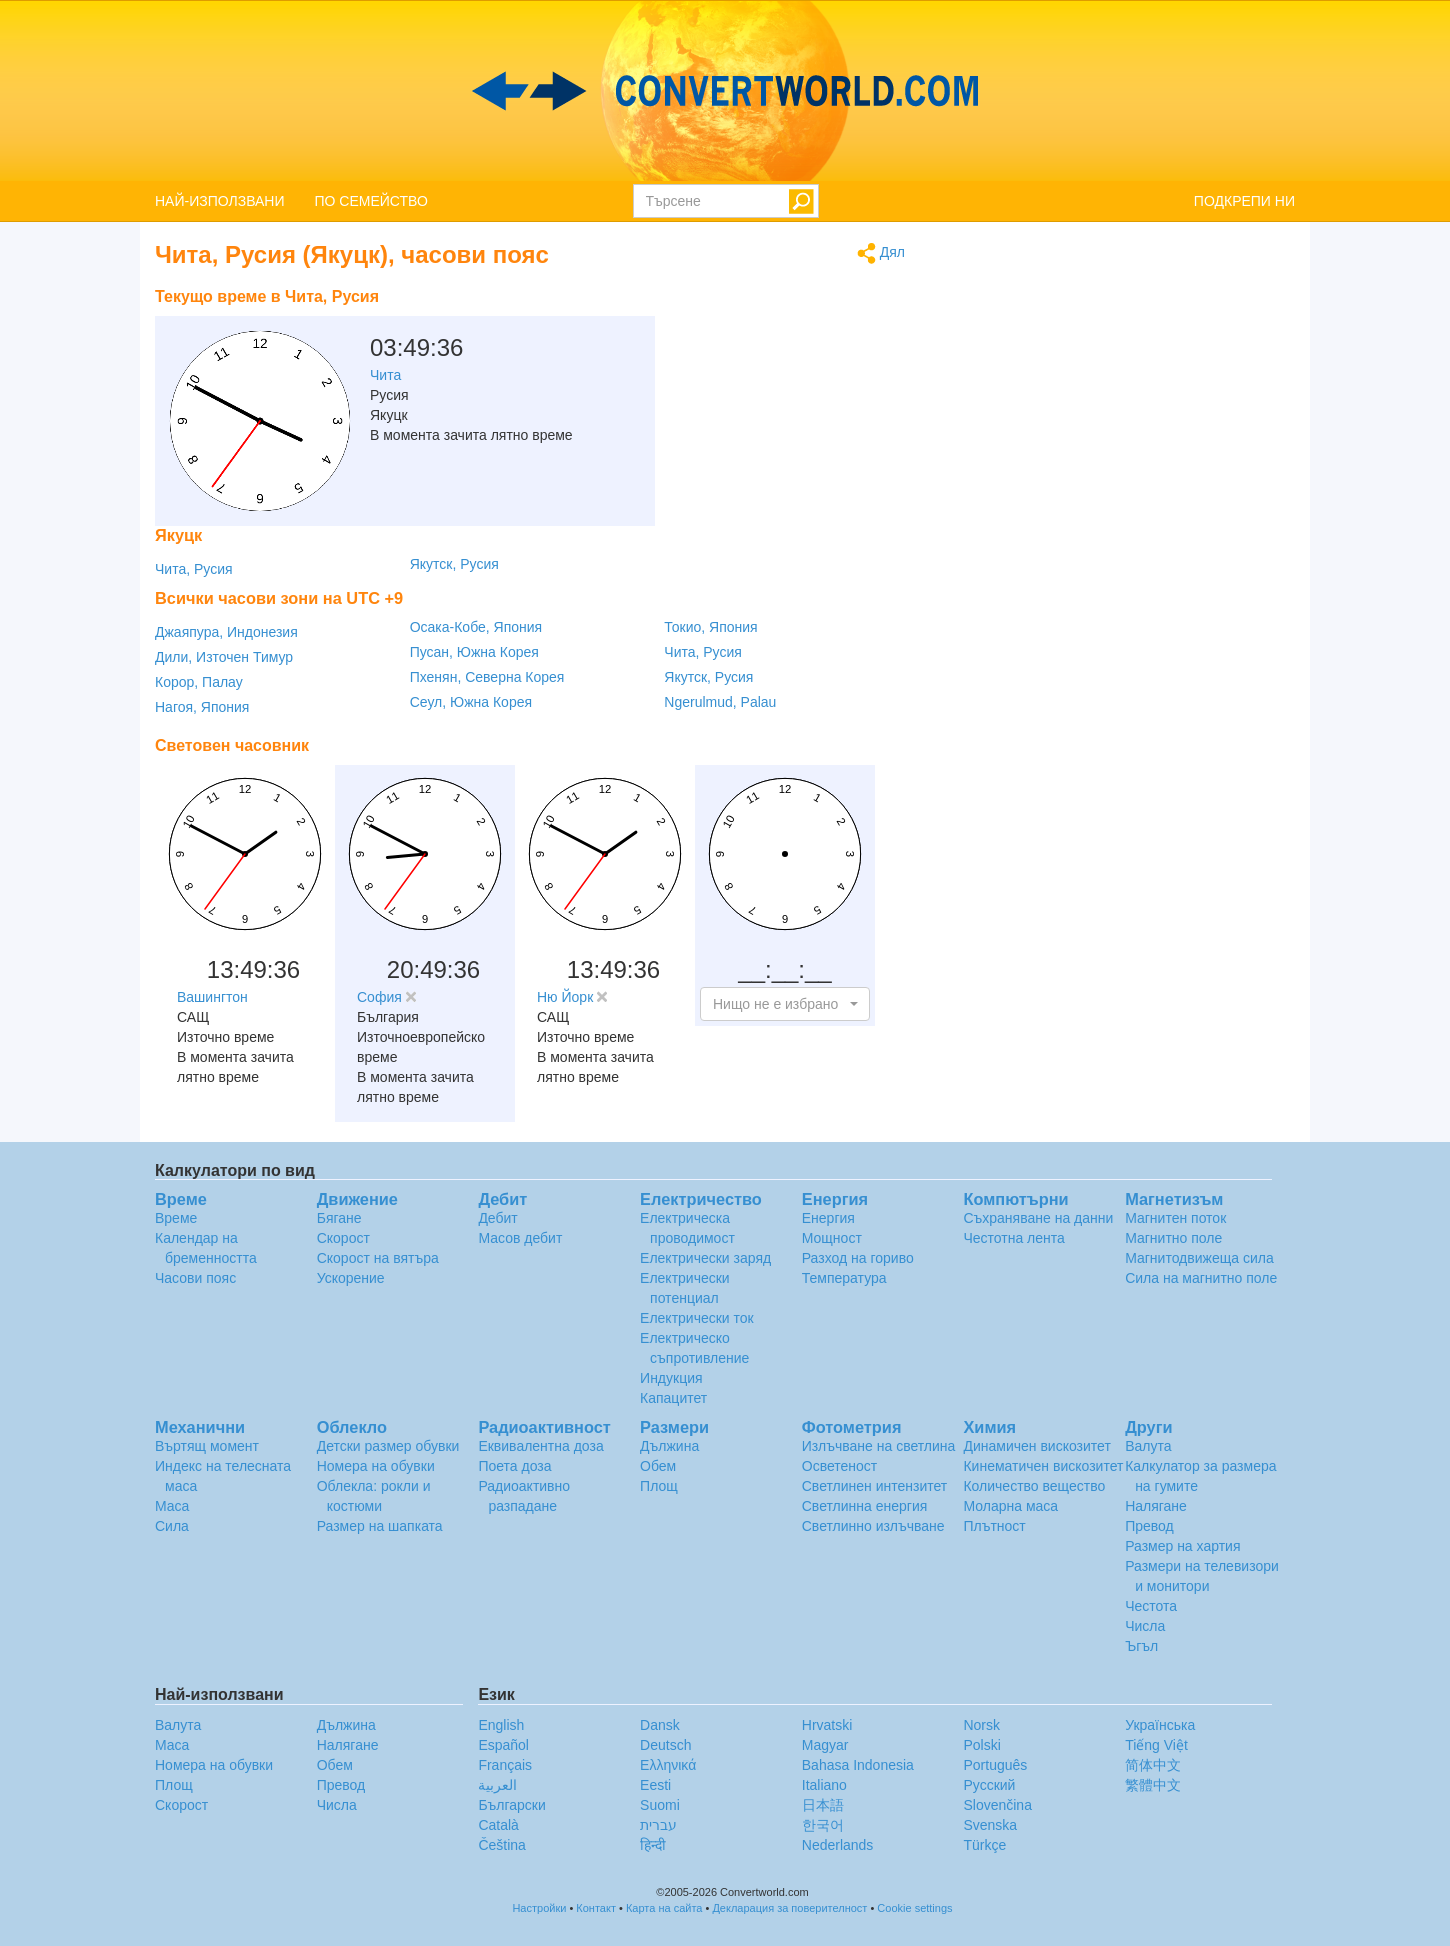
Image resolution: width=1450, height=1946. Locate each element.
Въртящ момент (207, 1446)
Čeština (501, 1845)
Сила (172, 1526)
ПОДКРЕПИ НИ (1244, 201)
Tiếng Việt (1156, 1745)
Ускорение (351, 1278)
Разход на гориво (858, 1258)
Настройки (539, 1908)
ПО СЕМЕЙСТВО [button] (371, 201)
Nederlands (838, 1845)
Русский (989, 1785)
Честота (1151, 1606)
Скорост (343, 1238)
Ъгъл (1141, 1646)
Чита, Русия (194, 569)
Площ (659, 1486)
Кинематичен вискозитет (1043, 1466)
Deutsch (665, 1745)
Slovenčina (997, 1805)
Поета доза (514, 1466)
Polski (981, 1745)
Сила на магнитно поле (1201, 1278)
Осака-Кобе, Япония (476, 627)
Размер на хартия (1182, 1546)
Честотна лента (1013, 1238)
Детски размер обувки (388, 1446)
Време (176, 1218)
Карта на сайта (664, 1908)
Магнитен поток (1175, 1218)
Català (498, 1825)
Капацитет (673, 1398)
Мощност (832, 1238)
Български (511, 1805)
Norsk (981, 1725)
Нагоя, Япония (202, 707)
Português (995, 1765)
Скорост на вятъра (378, 1258)
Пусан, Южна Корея (474, 652)
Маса (172, 1506)
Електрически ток (697, 1318)
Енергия (828, 1218)
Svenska (990, 1825)
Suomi (660, 1805)
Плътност (994, 1526)
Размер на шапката (380, 1526)
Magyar (825, 1745)
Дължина (669, 1446)
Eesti (655, 1785)
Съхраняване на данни (1038, 1218)
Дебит (497, 1218)
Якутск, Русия (454, 564)
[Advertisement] (780, 328)
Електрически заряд (705, 1258)
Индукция (671, 1378)
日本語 (823, 1805)
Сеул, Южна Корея (471, 702)
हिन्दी (653, 1845)
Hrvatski (827, 1725)
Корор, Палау (199, 682)
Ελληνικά (668, 1765)
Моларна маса (1010, 1506)
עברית (658, 1825)
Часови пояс (195, 1278)
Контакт (596, 1908)
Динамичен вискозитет (1036, 1446)
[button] (785, 1004)
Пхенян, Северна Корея (487, 677)
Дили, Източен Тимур (224, 657)
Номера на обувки (376, 1466)
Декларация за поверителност (789, 1908)
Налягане (1156, 1506)
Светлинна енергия (865, 1506)
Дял (881, 253)
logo (725, 91)
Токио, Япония (710, 627)
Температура (844, 1278)
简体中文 (1153, 1765)
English (501, 1725)
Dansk (660, 1725)
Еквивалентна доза (540, 1446)
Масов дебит (520, 1238)
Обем (658, 1466)
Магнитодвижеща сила (1199, 1258)
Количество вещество (1034, 1486)
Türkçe (984, 1845)
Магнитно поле (1173, 1238)
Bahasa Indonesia (858, 1765)
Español (503, 1745)
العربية (497, 1785)
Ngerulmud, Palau (720, 702)
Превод (1149, 1526)
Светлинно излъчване (873, 1526)
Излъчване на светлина (879, 1446)
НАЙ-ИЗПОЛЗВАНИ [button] (220, 201)
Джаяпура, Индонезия (226, 632)
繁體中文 (1153, 1785)
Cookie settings (914, 1908)
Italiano (824, 1785)
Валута (1148, 1446)
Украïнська (1160, 1725)
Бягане (339, 1218)
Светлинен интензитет (875, 1486)
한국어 (823, 1825)
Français (505, 1765)
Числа (1145, 1626)
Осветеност (839, 1466)
